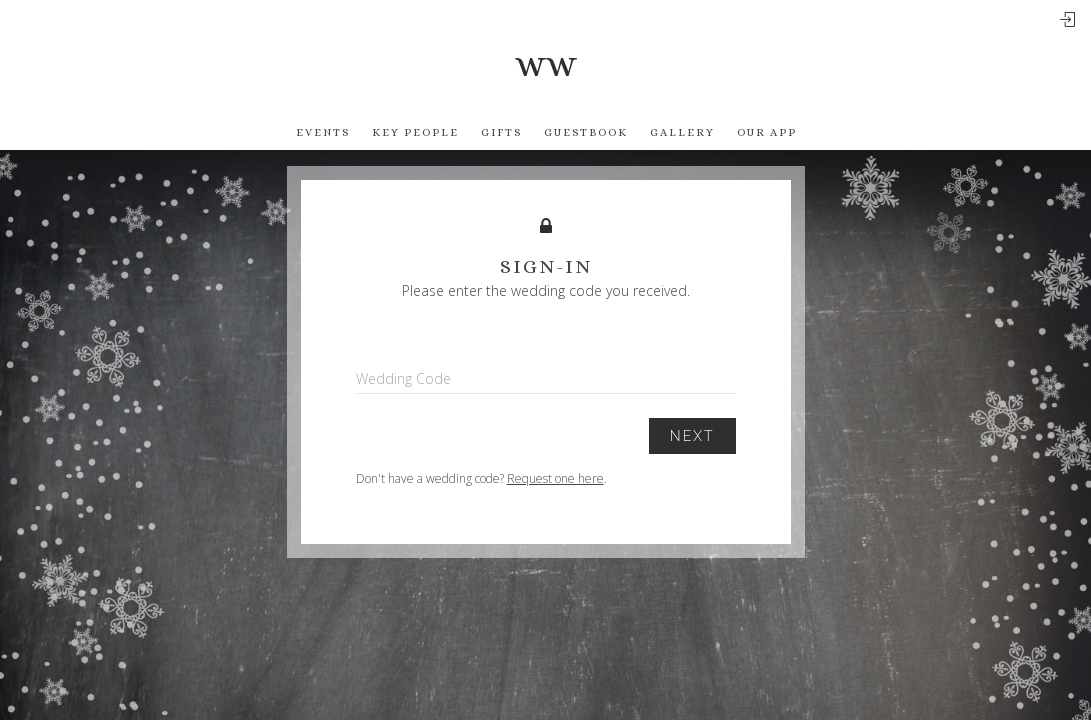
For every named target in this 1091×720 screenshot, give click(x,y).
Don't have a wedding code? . (481, 478)
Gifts (501, 132)
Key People (415, 132)
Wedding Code (403, 378)
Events (323, 132)
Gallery (682, 132)
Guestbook (586, 132)
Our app (767, 132)
